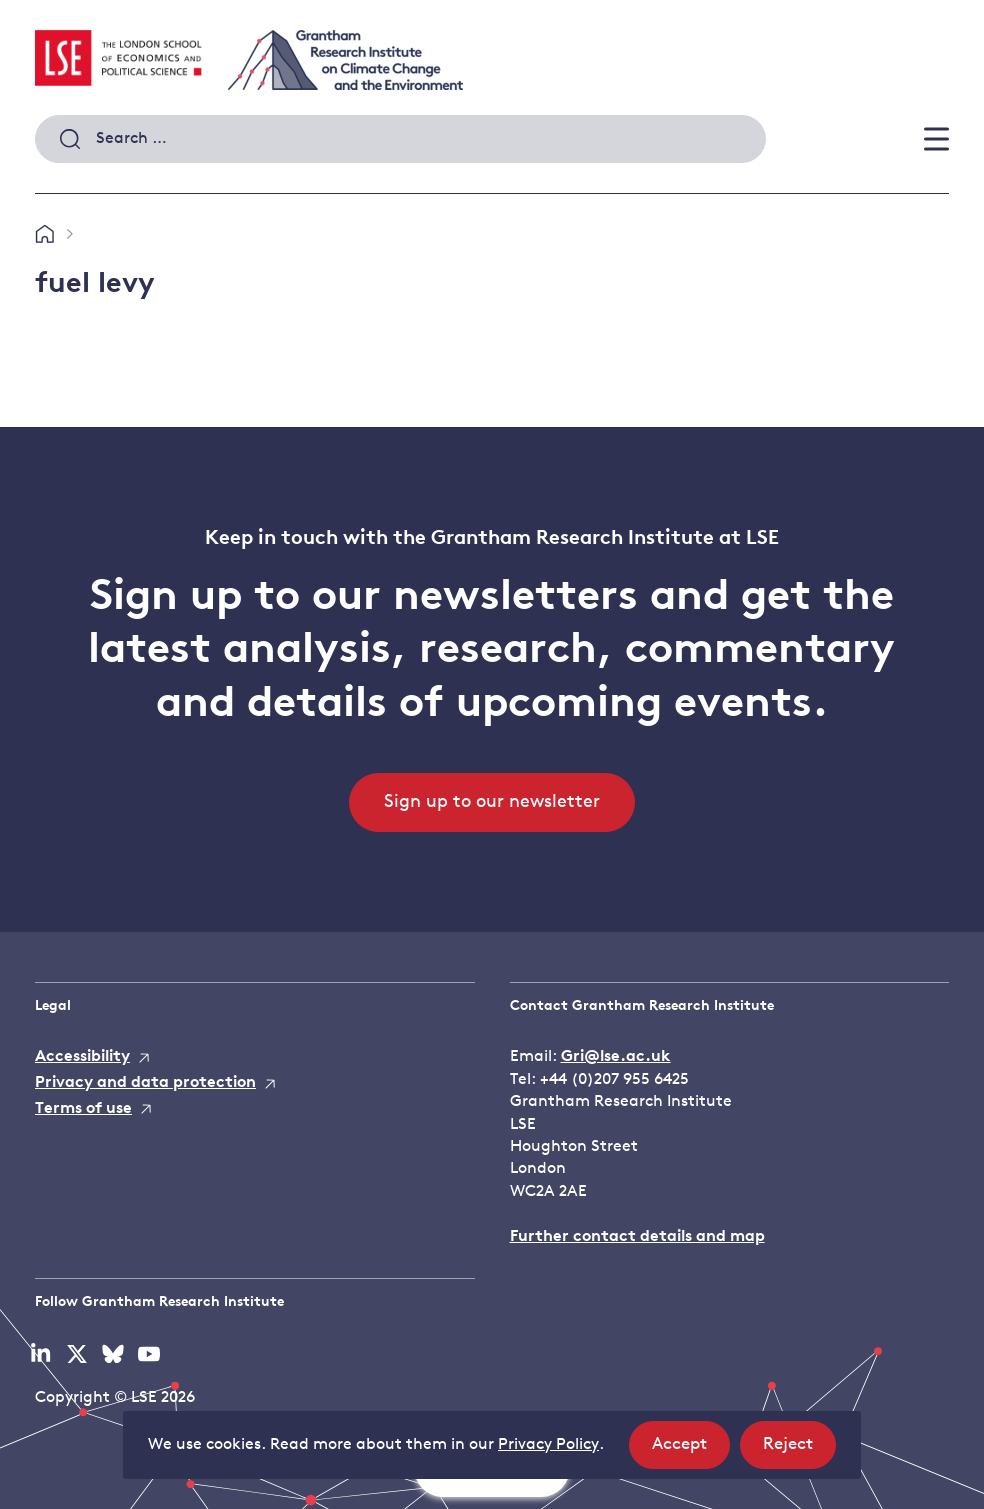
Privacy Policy (548, 1445)
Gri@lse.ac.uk (616, 1057)
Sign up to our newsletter (492, 802)
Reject (799, 1450)
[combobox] (400, 139)
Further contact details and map (637, 1237)
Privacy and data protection (145, 1083)
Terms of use (83, 1109)
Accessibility (82, 1057)
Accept (691, 1450)
